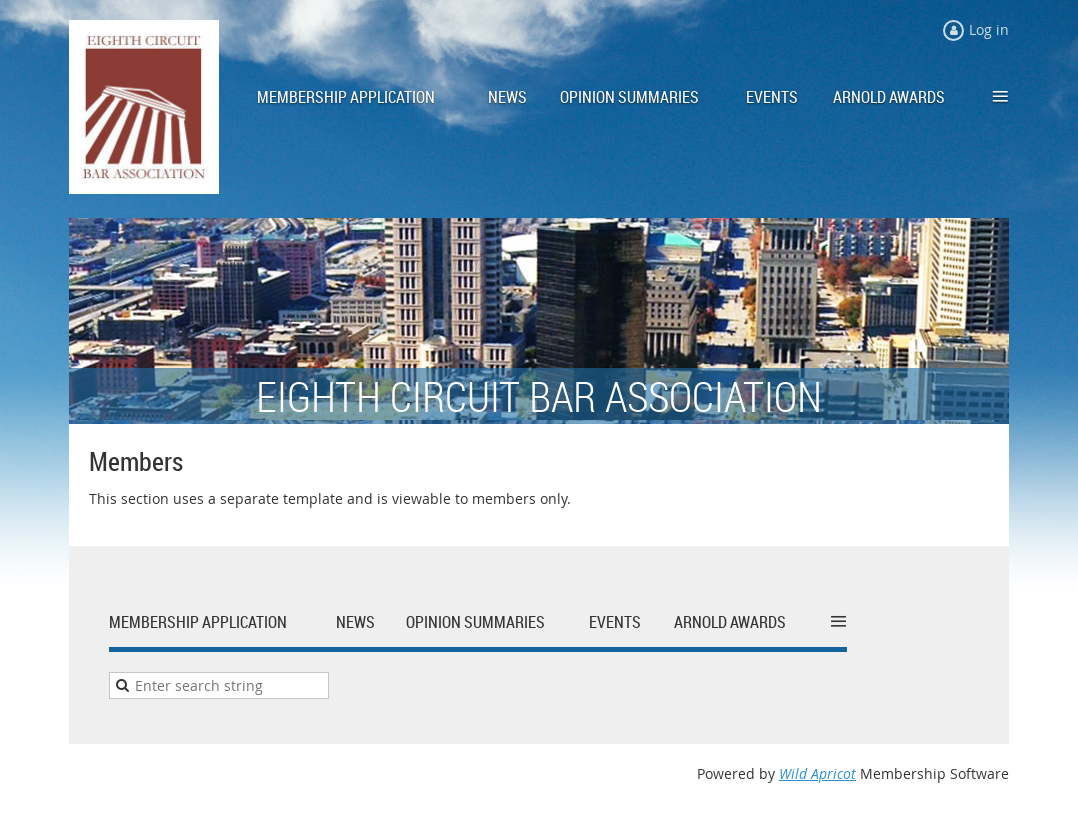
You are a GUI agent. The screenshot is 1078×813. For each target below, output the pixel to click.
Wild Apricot (817, 773)
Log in (989, 29)
